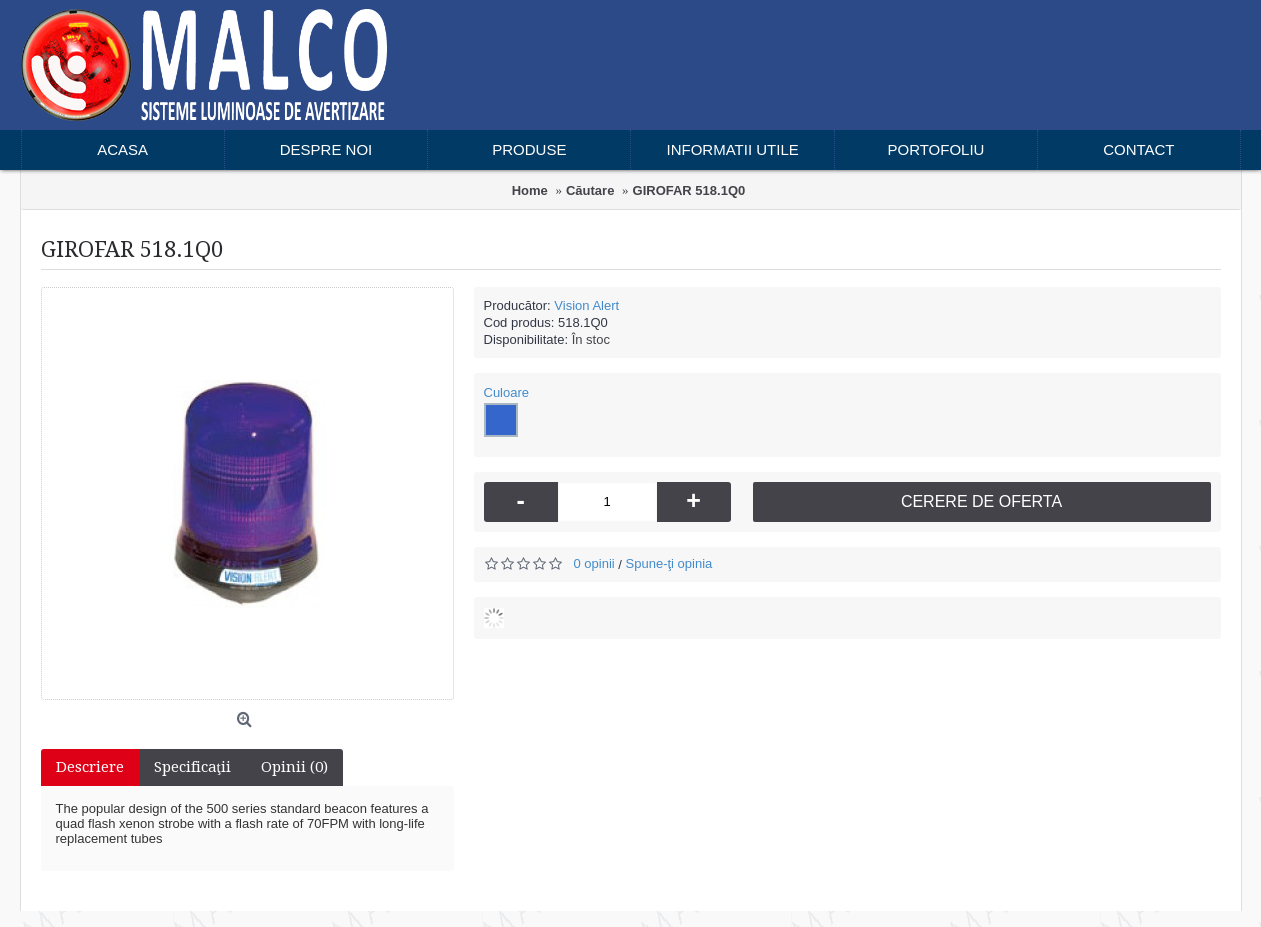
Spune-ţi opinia (669, 563)
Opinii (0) (294, 767)
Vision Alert (586, 305)
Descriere (90, 767)
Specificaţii (192, 767)
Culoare (507, 392)
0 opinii (594, 563)
